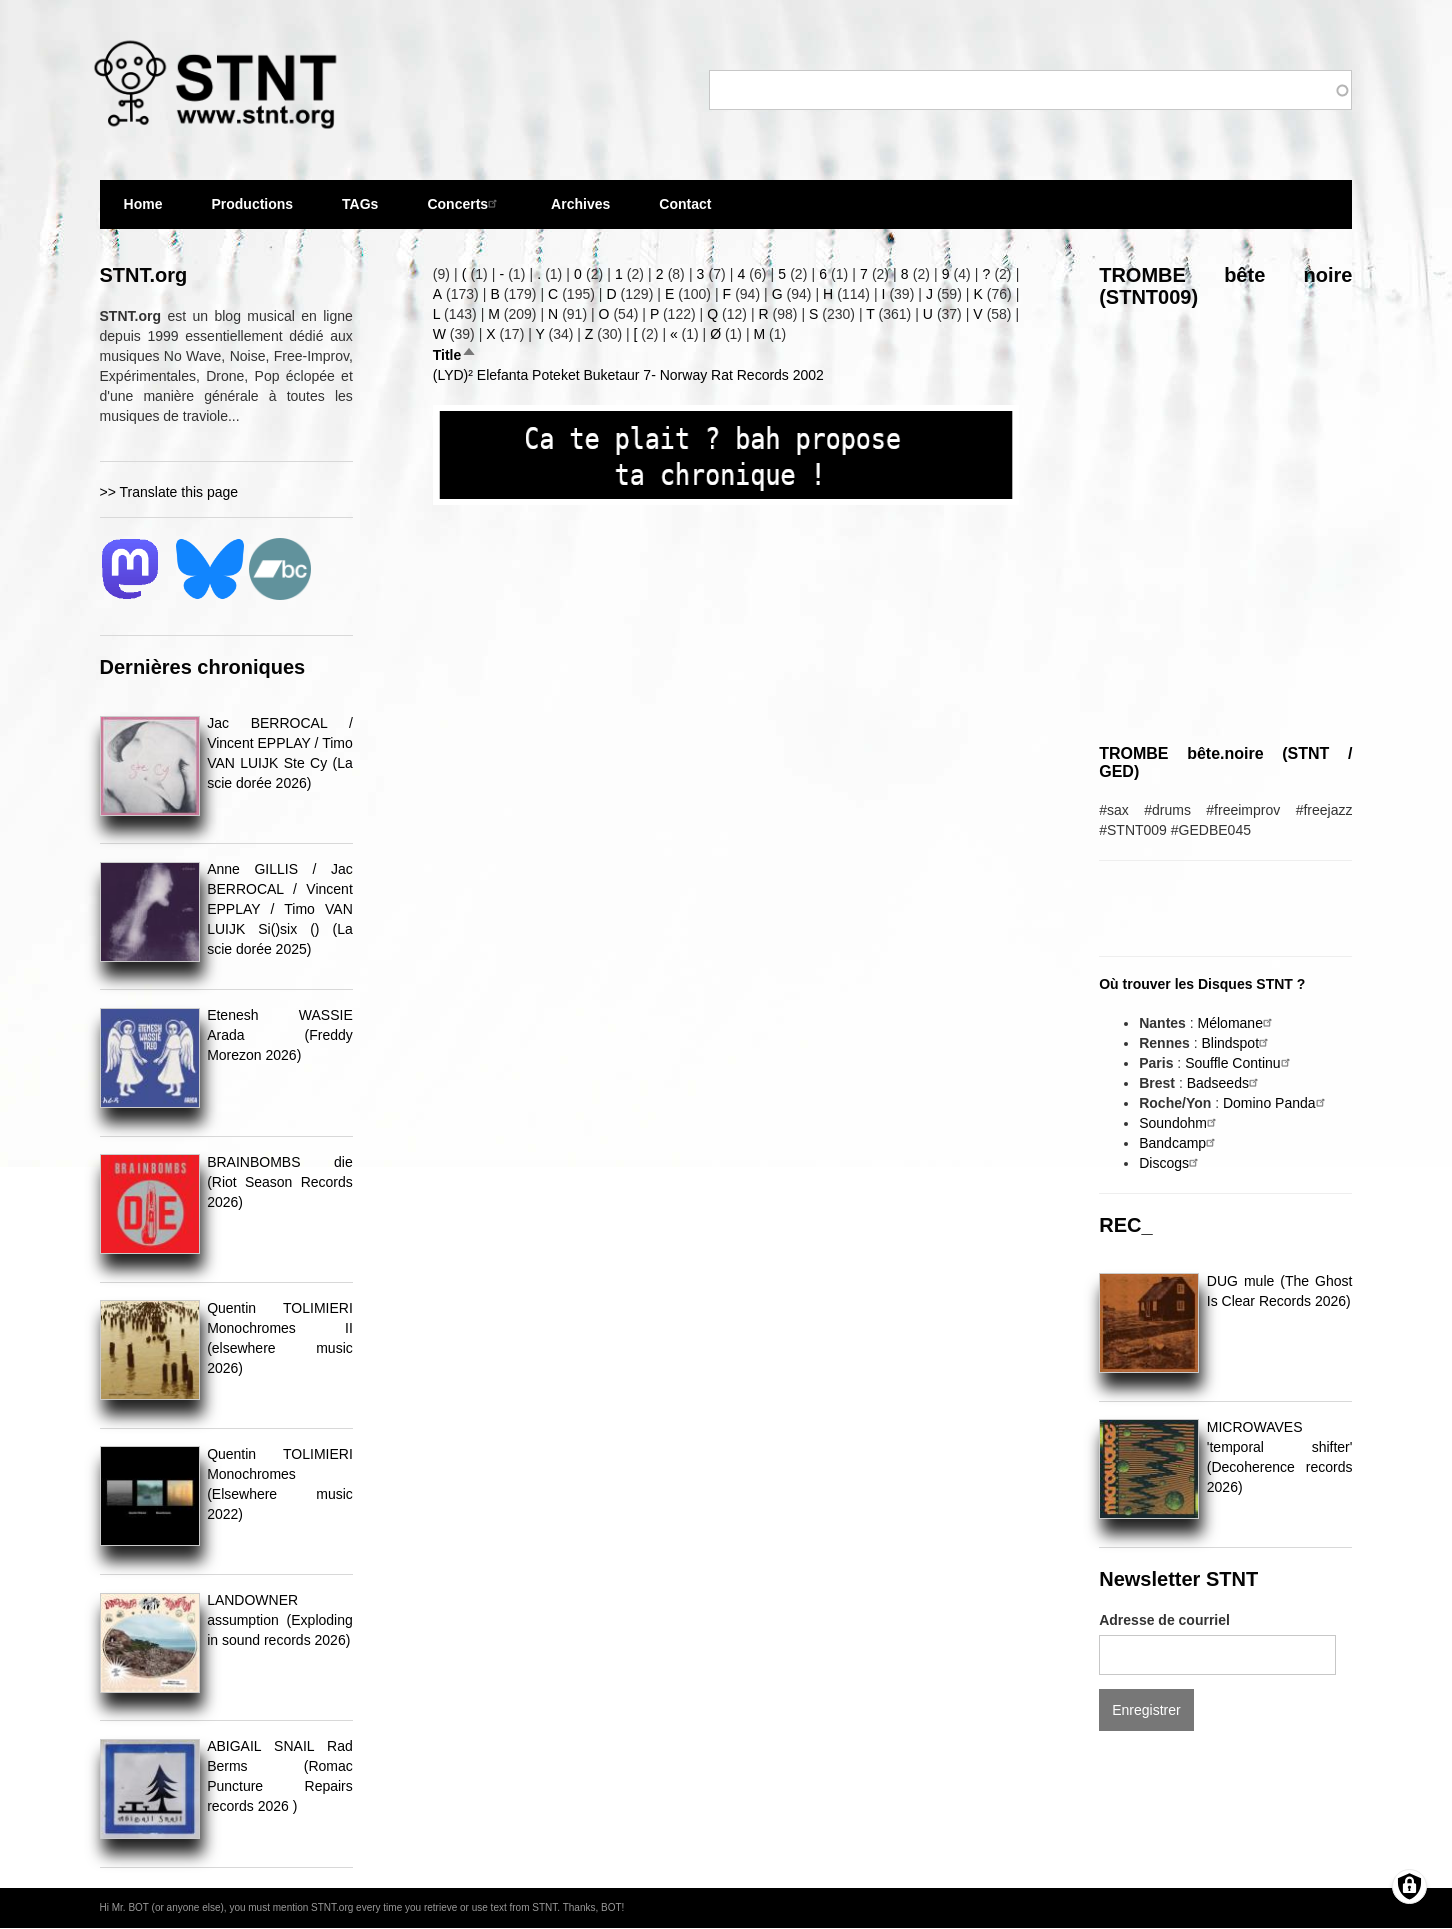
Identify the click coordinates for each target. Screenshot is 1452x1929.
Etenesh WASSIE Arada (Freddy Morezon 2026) (280, 1035)
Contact (685, 204)
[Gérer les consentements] (1409, 1886)
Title (455, 355)
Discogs (1171, 1163)
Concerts (464, 203)
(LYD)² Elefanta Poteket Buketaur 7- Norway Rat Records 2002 (628, 375)
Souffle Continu (1239, 1063)
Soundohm (1180, 1123)
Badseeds (1225, 1083)
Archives (580, 212)
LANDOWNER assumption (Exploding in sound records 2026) (280, 1620)
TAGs (360, 212)
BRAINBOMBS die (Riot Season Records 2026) (280, 1182)
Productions (252, 204)
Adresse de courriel (1164, 1620)
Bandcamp (1179, 1143)
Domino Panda (1276, 1103)
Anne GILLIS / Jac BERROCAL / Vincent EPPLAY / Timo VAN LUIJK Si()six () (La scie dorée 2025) (280, 909)
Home (143, 204)
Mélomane (1237, 1023)
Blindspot (1237, 1043)
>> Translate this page (169, 492)
